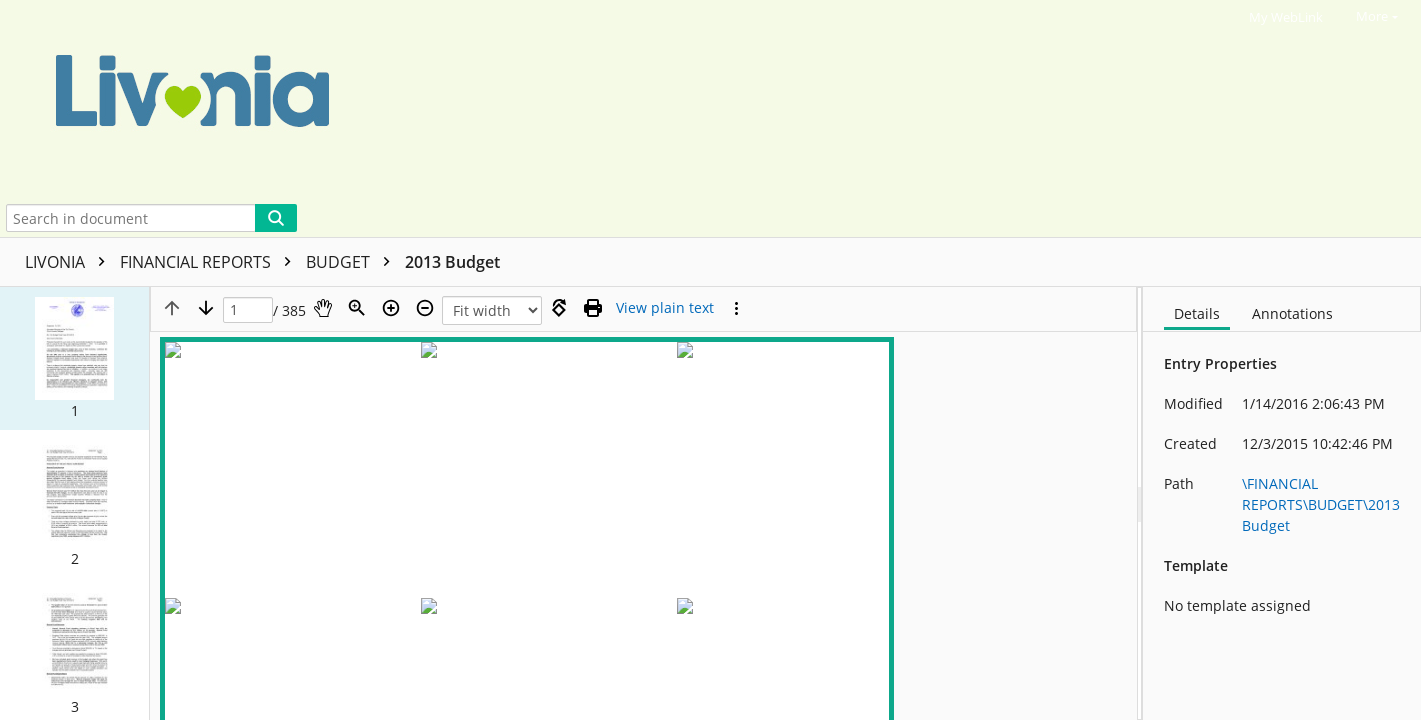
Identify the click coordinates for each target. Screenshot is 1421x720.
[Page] (248, 310)
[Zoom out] (425, 308)
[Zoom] (357, 308)
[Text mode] (665, 308)
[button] (74, 358)
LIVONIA (70, 262)
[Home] (644, 99)
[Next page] (206, 308)
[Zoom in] (391, 308)
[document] (1282, 503)
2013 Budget (452, 262)
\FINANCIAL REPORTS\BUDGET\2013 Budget (1321, 504)
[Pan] (323, 308)
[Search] (276, 218)
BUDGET (353, 262)
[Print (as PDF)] (593, 308)
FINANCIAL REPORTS (210, 262)
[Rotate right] (559, 308)
